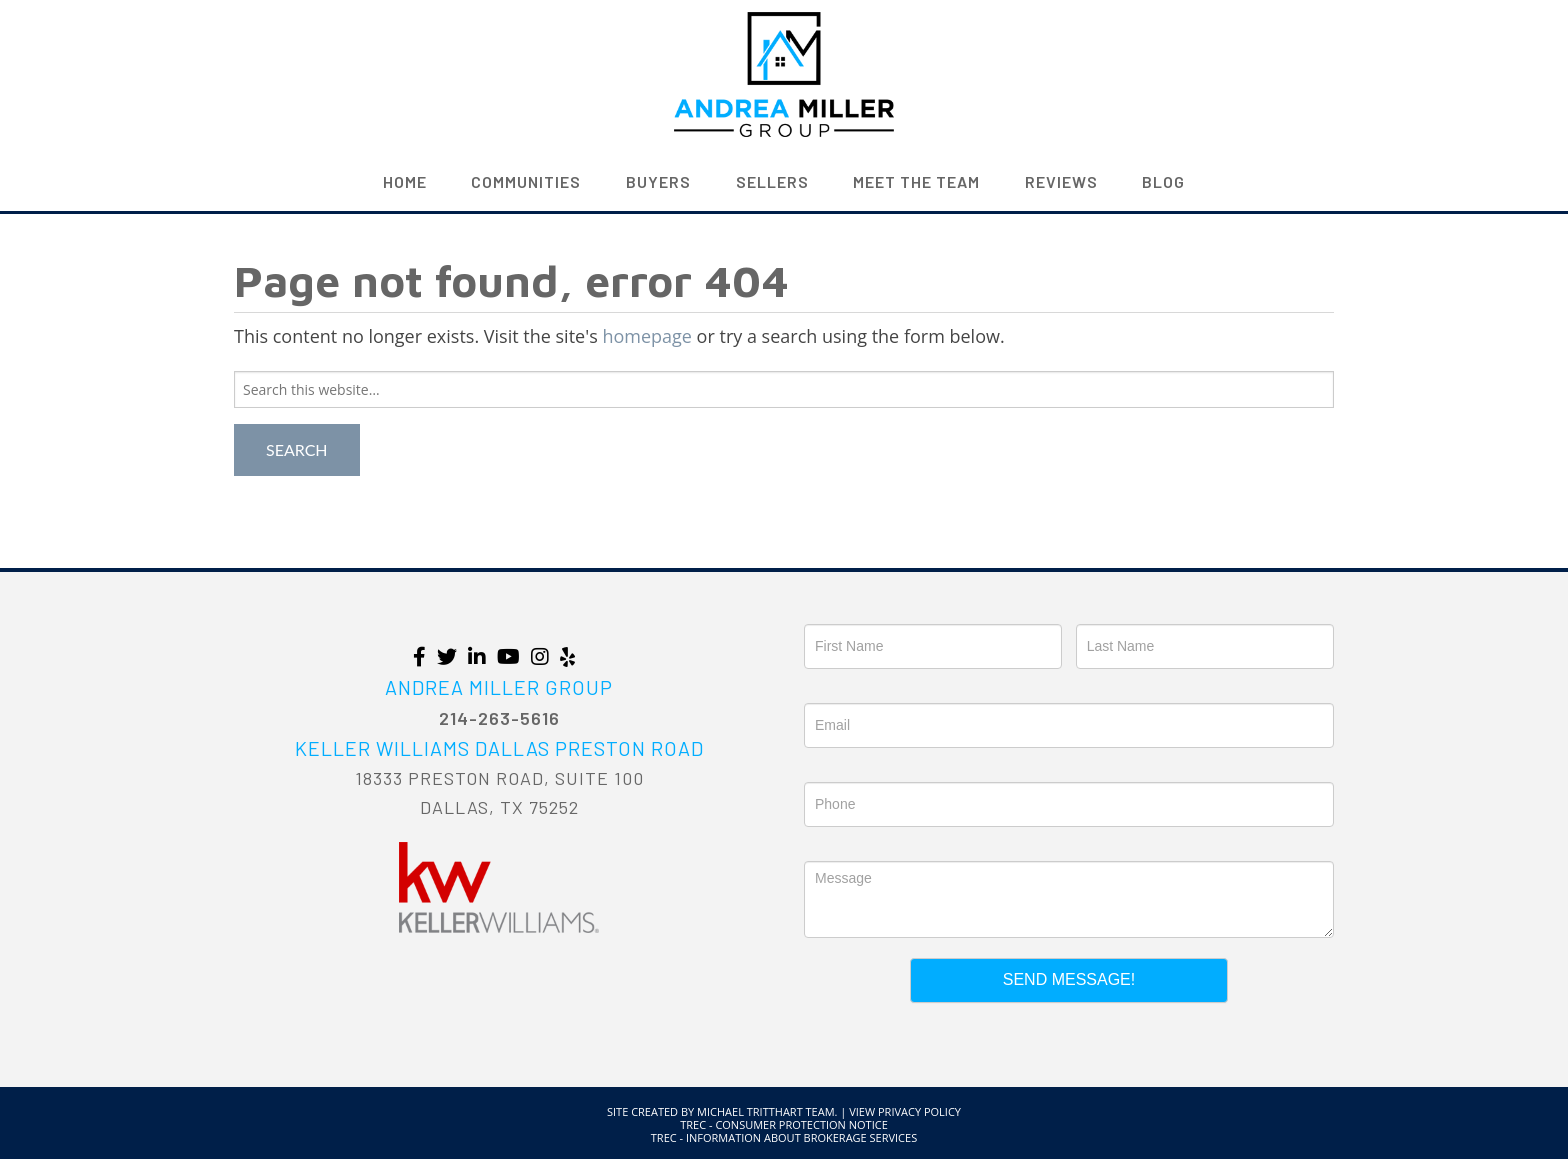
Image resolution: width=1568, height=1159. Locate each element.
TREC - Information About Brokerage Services (784, 1137)
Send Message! (1069, 979)
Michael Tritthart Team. (767, 1111)
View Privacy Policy (905, 1111)
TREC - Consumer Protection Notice (784, 1124)
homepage (647, 336)
